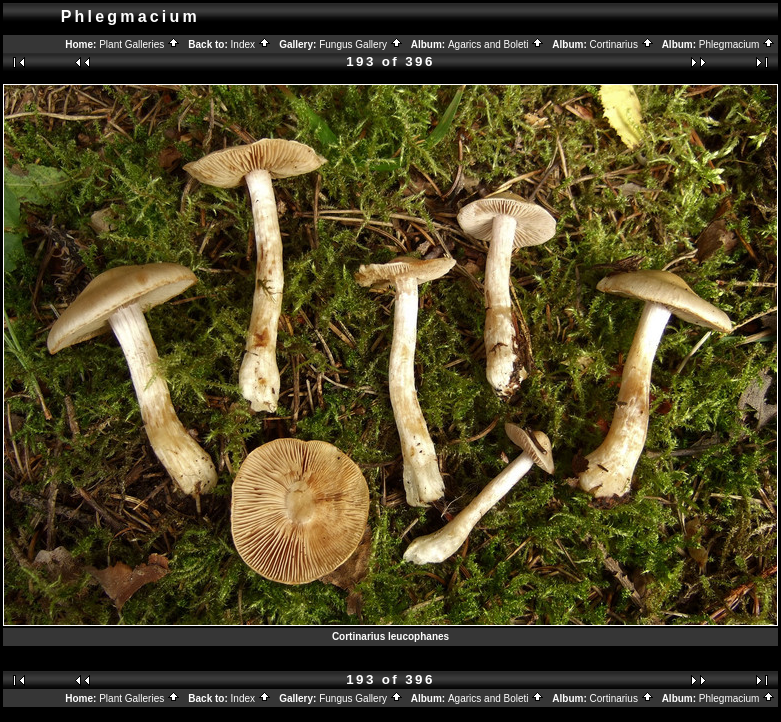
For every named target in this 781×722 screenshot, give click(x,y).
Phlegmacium (737, 44)
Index (251, 44)
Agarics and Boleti (496, 44)
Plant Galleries (139, 44)
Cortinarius (622, 44)
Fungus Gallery (361, 44)
